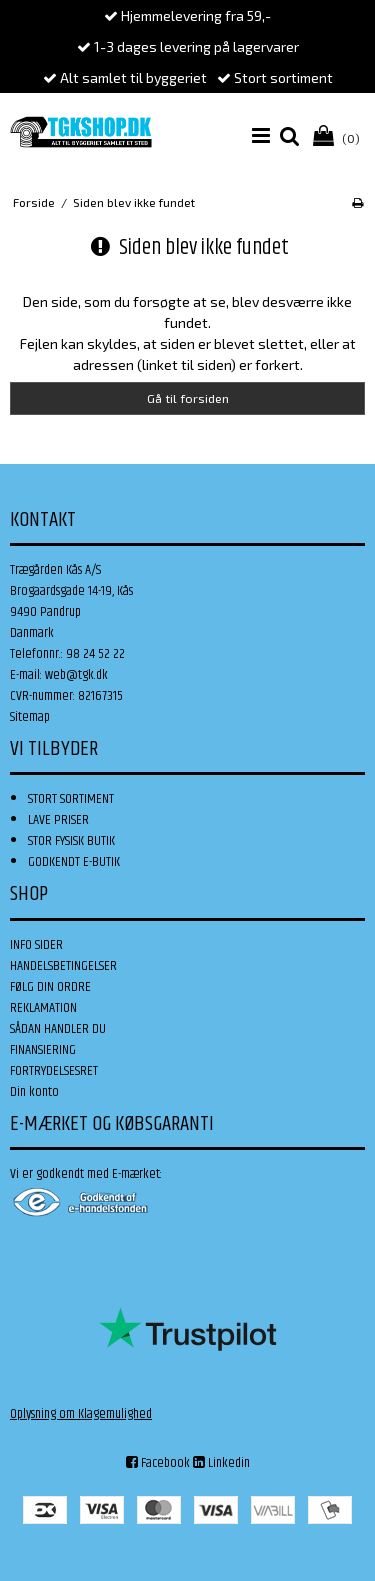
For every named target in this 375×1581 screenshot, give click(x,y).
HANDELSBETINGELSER (63, 966)
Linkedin (221, 1463)
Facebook (158, 1463)
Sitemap (30, 717)
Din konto (34, 1092)
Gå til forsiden (188, 398)
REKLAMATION (43, 1008)
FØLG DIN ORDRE (50, 987)
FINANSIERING (43, 1050)
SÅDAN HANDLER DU (58, 1029)
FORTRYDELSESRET (54, 1071)
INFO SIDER (36, 945)
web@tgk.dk (76, 675)
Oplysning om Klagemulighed (81, 1414)
